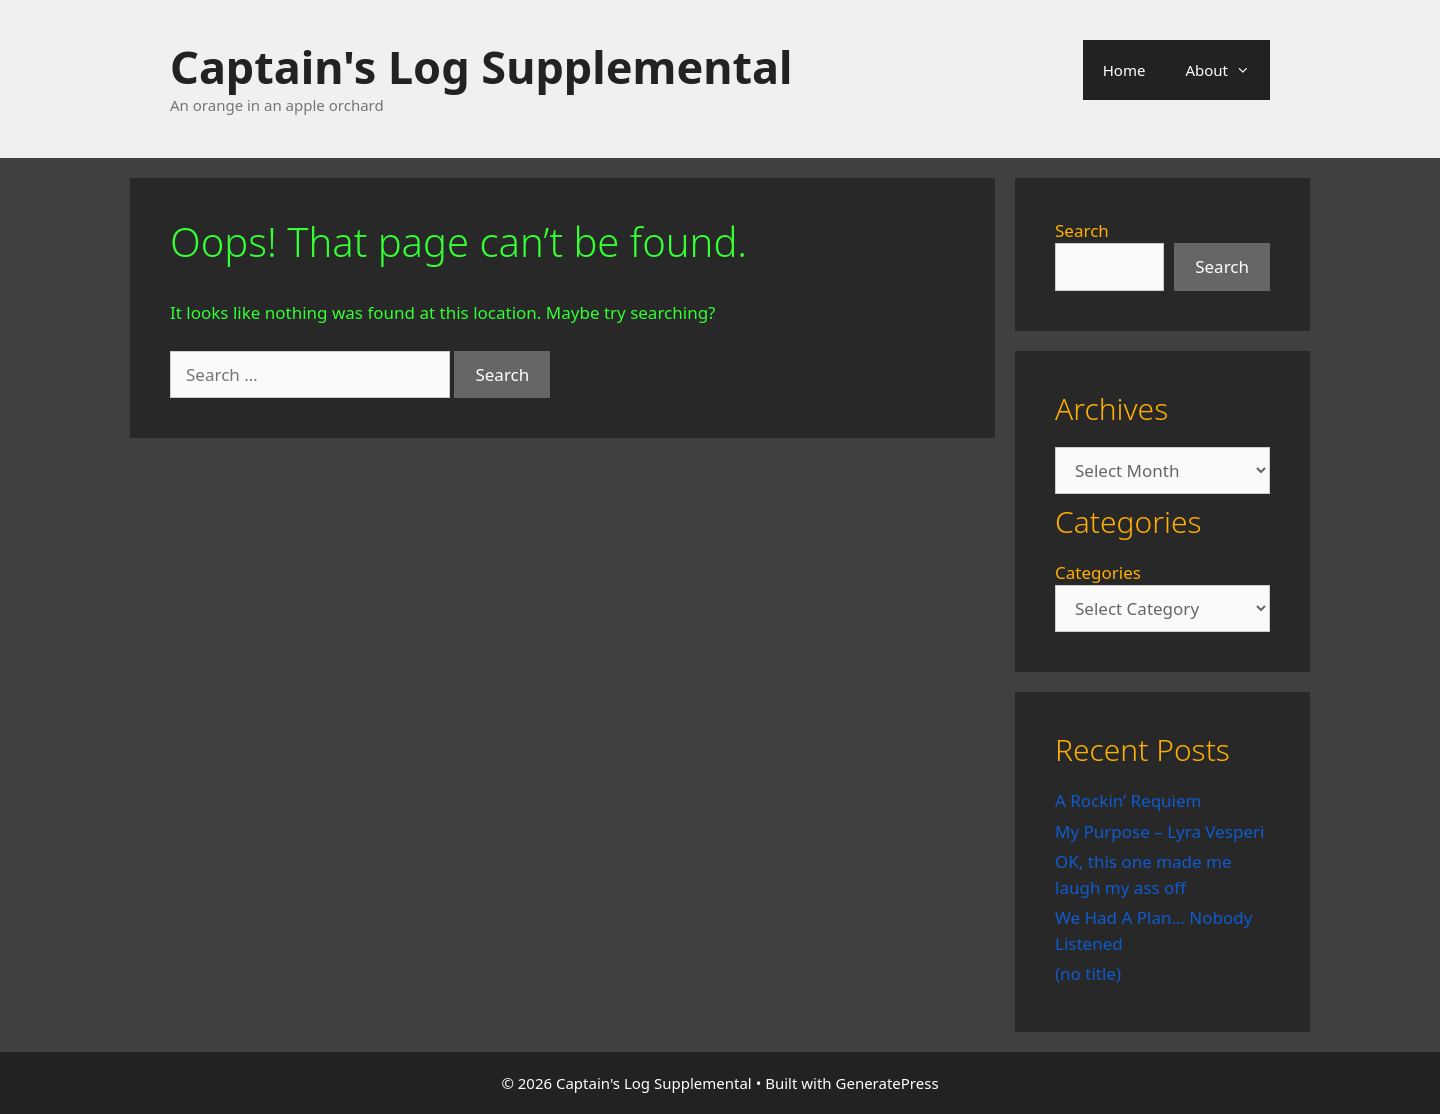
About (1227, 70)
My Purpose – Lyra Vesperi (1159, 831)
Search (1082, 230)
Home (1124, 70)
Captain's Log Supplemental (481, 66)
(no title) (1088, 973)
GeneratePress (887, 1083)
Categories (1098, 572)
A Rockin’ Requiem (1128, 800)
